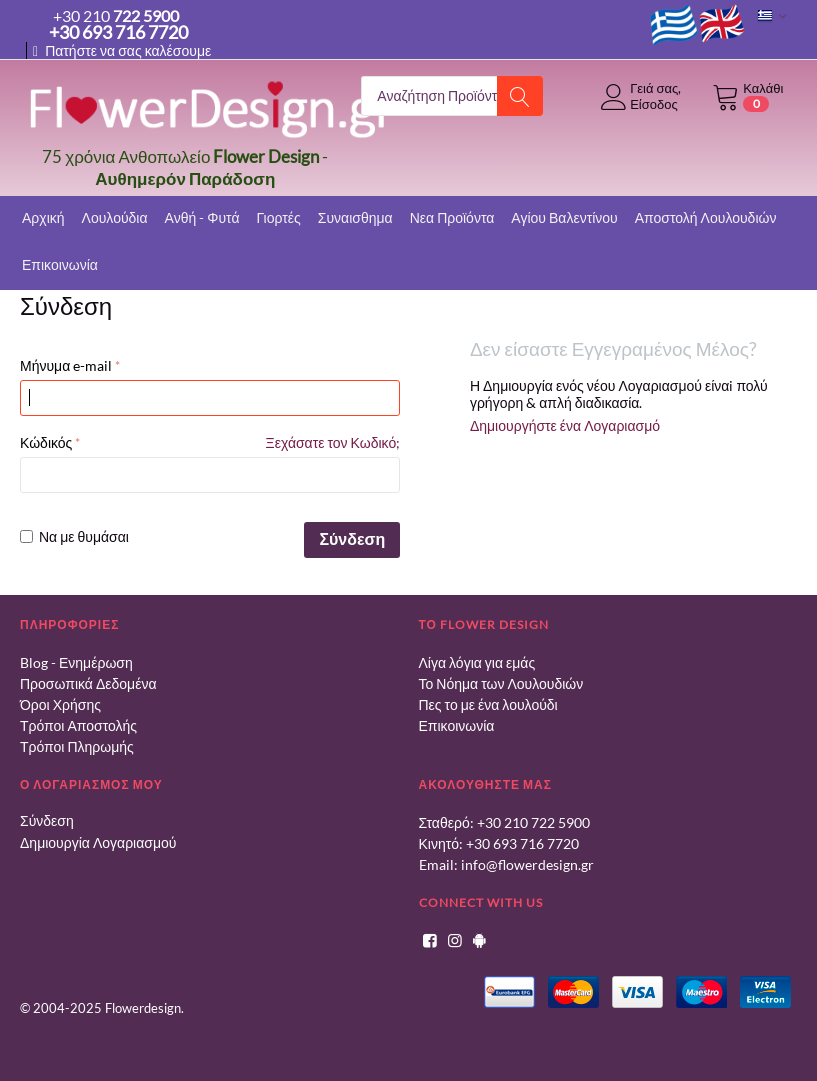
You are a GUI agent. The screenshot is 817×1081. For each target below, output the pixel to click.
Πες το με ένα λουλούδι (488, 704)
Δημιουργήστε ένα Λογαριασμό (565, 425)
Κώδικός (46, 442)
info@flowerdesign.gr (527, 864)
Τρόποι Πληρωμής (77, 746)
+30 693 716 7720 (522, 843)
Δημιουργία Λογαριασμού (98, 842)
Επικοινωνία (457, 725)
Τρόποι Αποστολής (78, 725)
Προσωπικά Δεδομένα (88, 683)
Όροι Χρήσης (60, 704)
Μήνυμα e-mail (66, 365)
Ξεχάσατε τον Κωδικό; (333, 442)
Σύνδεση (352, 538)
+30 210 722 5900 (533, 822)
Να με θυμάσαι (74, 536)
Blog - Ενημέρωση (76, 662)
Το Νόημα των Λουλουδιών (501, 683)
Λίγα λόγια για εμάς (477, 662)
